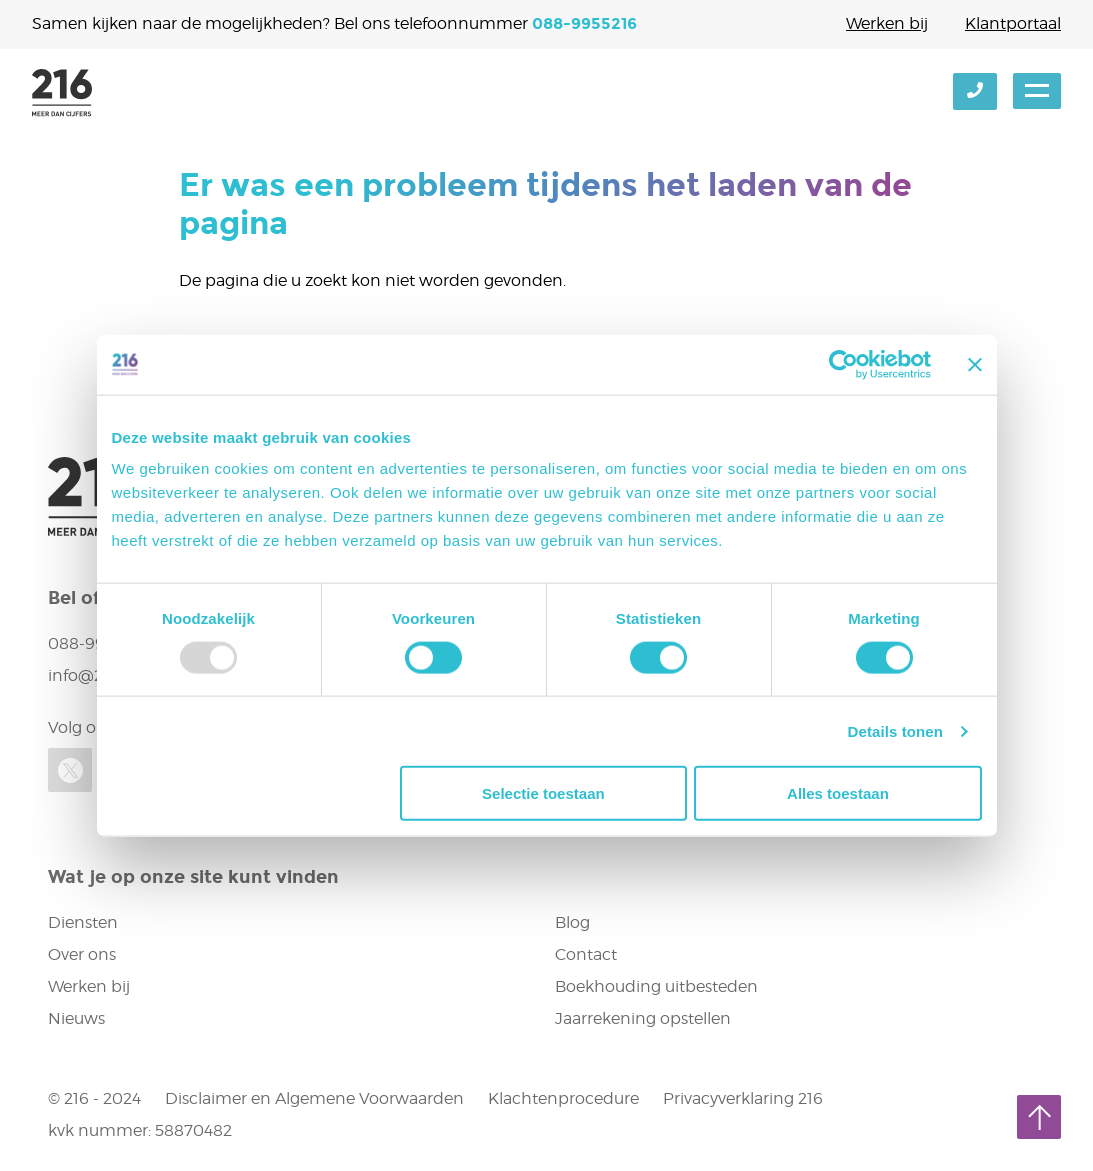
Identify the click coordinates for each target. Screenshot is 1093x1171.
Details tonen (895, 730)
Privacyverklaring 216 (743, 1098)
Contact (586, 954)
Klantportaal (1013, 23)
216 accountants (62, 93)
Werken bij (887, 23)
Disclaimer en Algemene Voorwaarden (314, 1098)
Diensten (83, 922)
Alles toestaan (838, 793)
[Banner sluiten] (975, 364)
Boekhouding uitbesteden (656, 986)
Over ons (82, 954)
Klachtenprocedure (563, 1098)
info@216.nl (92, 675)
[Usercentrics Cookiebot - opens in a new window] (843, 364)
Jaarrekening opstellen (643, 1018)
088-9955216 (584, 23)
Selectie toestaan (543, 793)
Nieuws (76, 1018)
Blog (572, 922)
